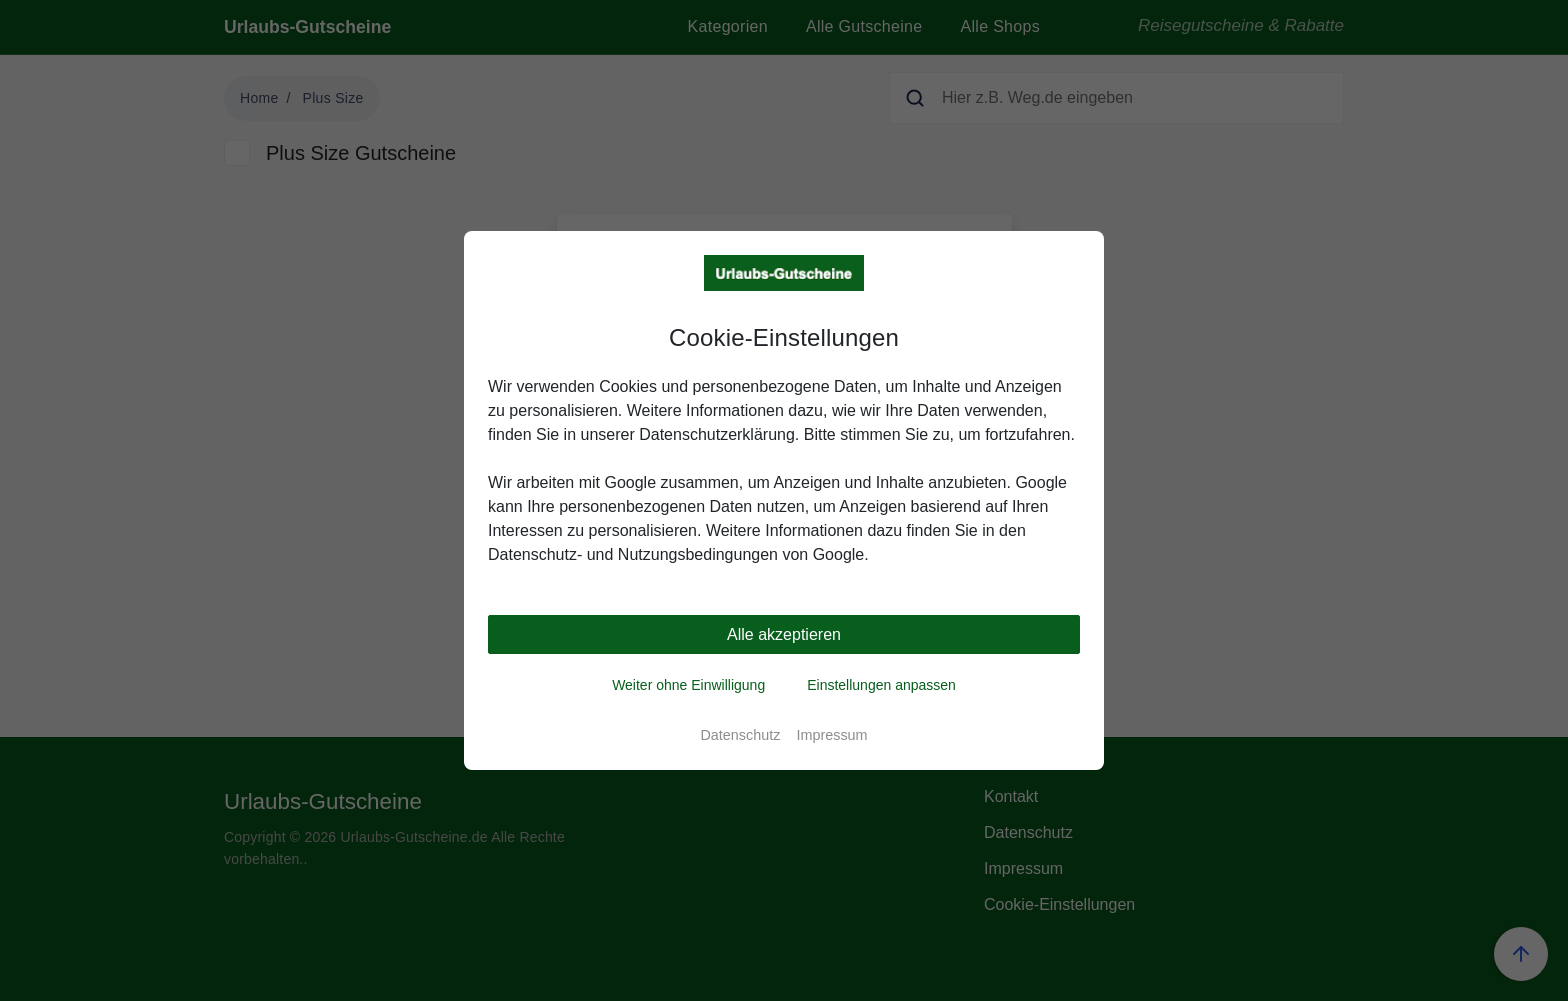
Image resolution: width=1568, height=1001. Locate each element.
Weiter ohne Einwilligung (688, 685)
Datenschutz (740, 735)
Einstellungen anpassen (881, 685)
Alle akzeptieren (784, 634)
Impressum (831, 735)
